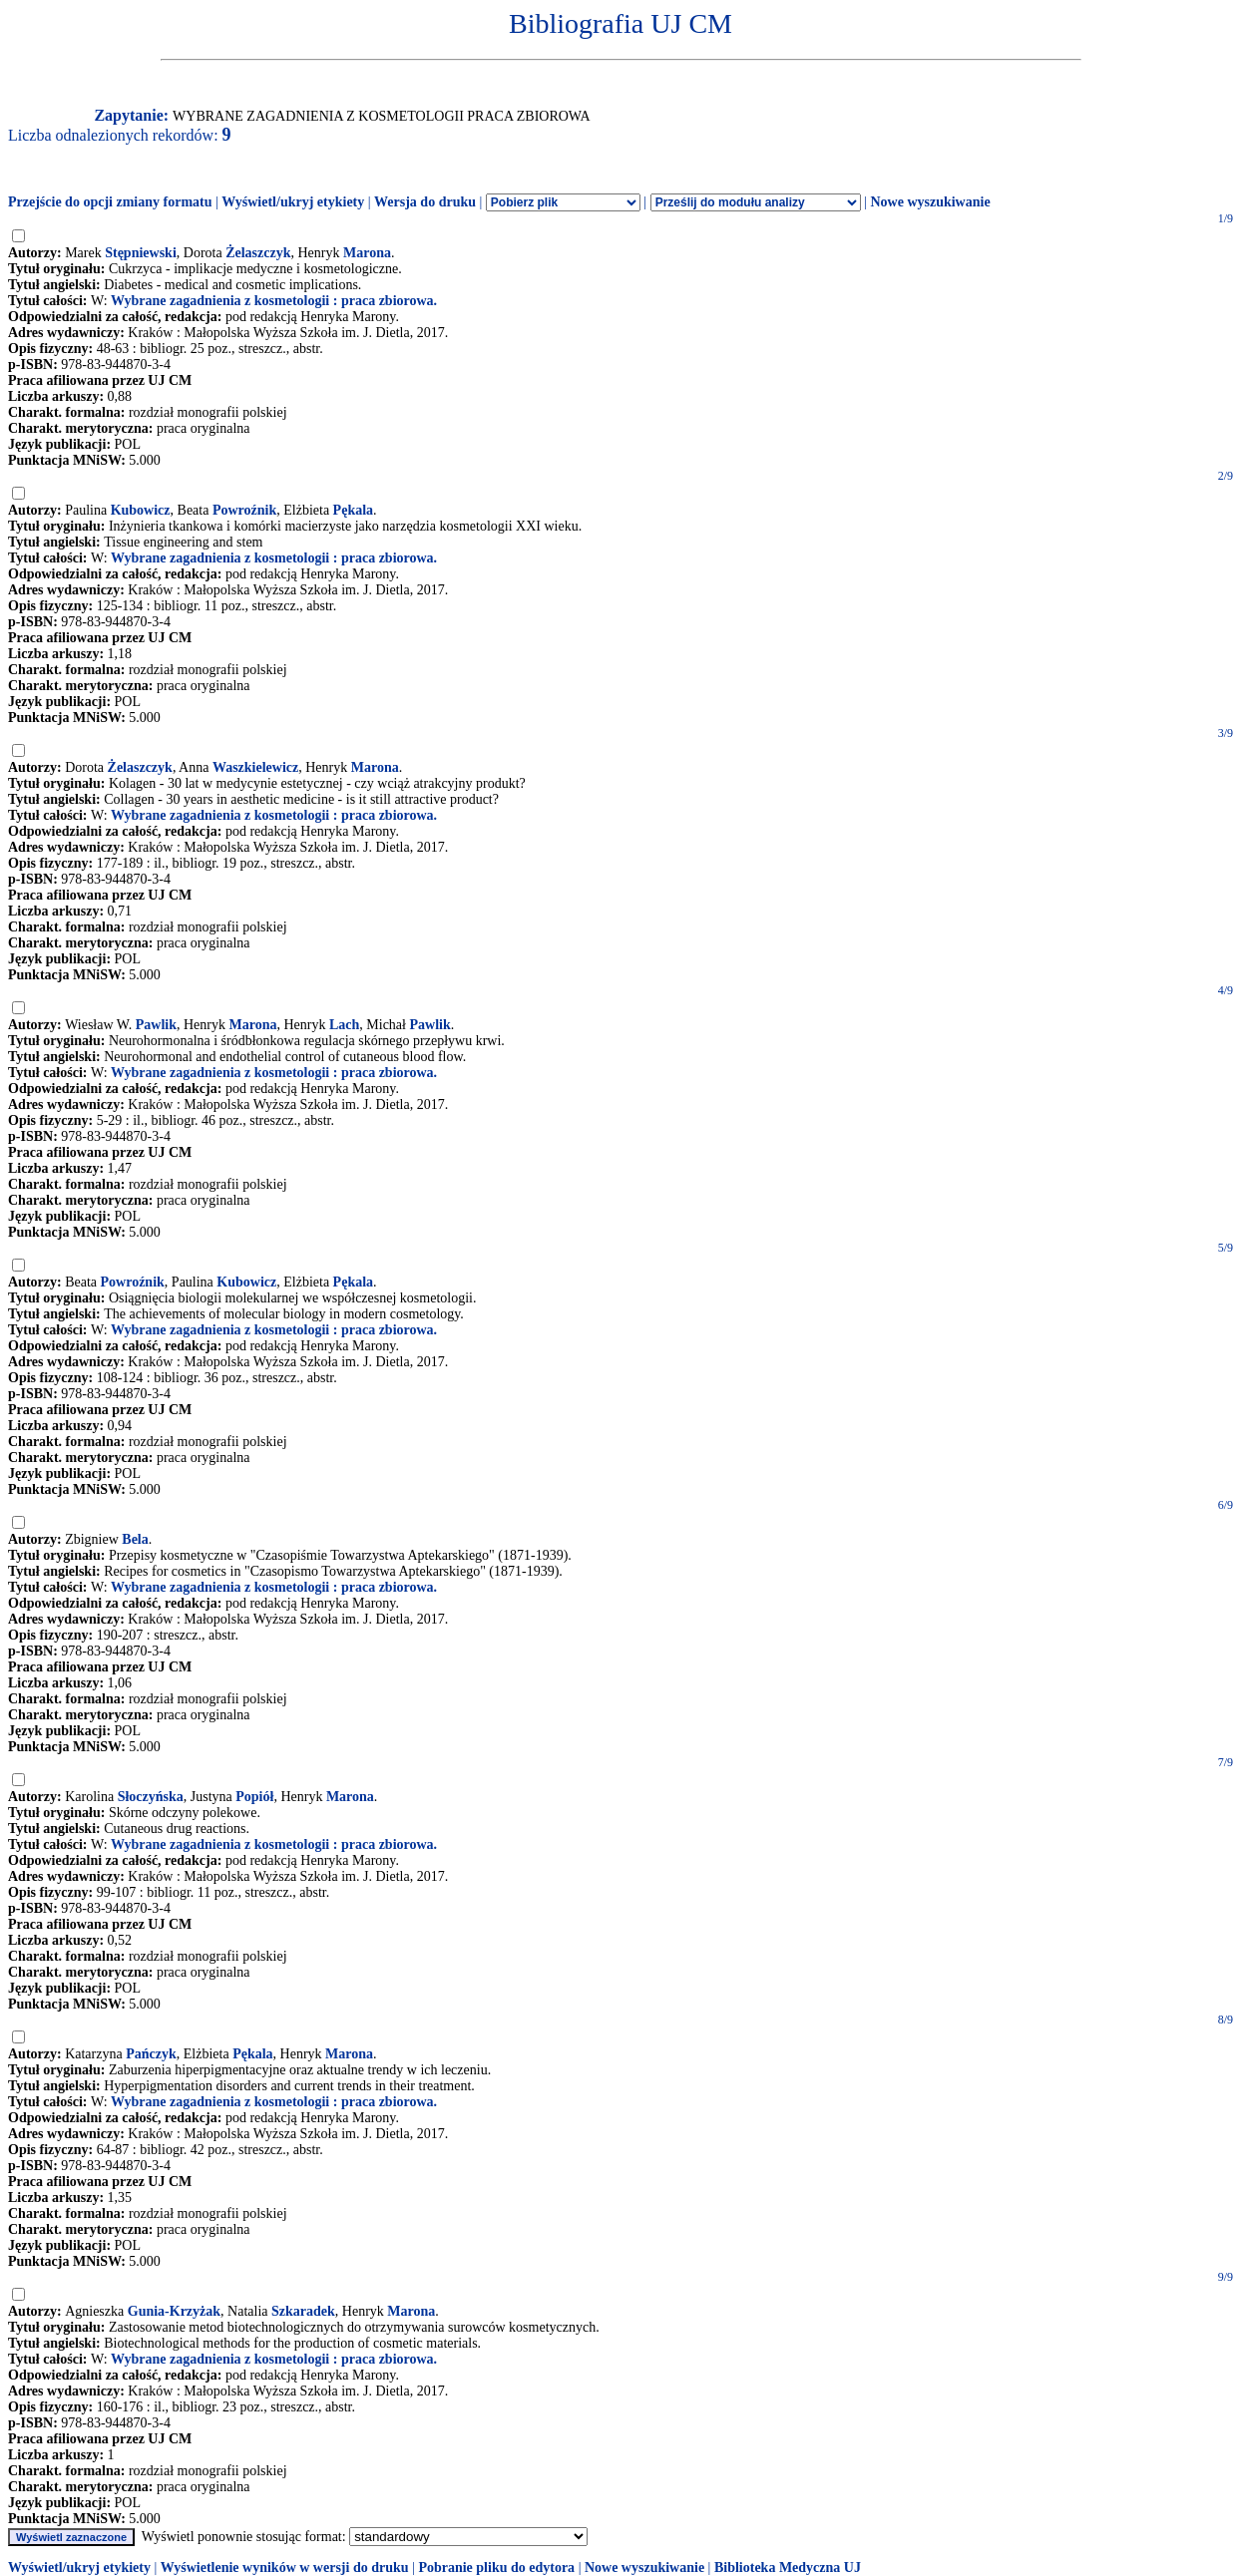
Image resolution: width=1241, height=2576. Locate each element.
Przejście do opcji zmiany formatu (110, 201)
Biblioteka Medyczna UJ (787, 2567)
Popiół (254, 1796)
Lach (344, 1024)
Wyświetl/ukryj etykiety (292, 201)
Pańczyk (151, 2053)
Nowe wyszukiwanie (930, 201)
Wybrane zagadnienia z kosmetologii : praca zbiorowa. (274, 300)
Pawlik (156, 1024)
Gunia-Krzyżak (174, 2311)
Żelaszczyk (257, 252)
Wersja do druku (425, 201)
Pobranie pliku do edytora (496, 2567)
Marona (367, 252)
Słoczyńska (151, 1796)
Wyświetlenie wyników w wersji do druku (285, 2567)
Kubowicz (141, 510)
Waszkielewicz (255, 767)
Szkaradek (303, 2311)
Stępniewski (141, 252)
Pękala (353, 510)
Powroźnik (244, 510)
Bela (135, 1539)
